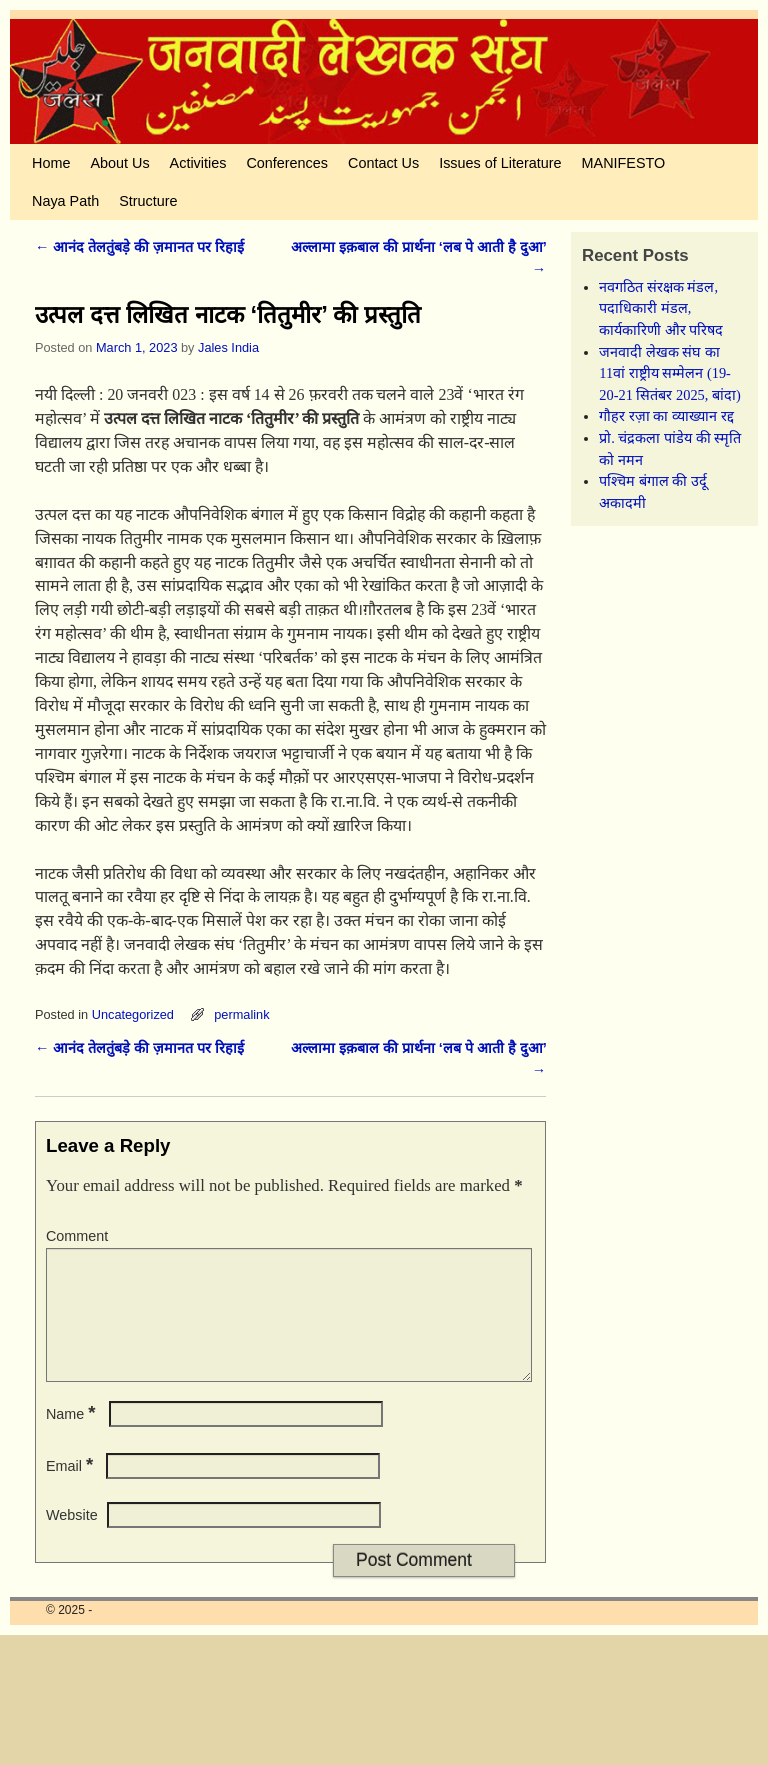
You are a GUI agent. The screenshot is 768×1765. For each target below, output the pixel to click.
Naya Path (65, 201)
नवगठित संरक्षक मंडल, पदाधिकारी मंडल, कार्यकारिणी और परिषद (661, 308)
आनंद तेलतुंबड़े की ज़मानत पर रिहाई (139, 247)
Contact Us (383, 163)
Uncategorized (133, 1014)
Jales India (228, 347)
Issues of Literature (500, 163)
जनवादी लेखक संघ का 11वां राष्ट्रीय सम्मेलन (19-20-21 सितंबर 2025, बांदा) (670, 373)
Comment (77, 1236)
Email (71, 1490)
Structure (148, 201)
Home (51, 163)
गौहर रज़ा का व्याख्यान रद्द (666, 416)
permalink (241, 1014)
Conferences (287, 163)
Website (72, 1539)
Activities (198, 163)
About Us (119, 163)
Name (73, 1438)
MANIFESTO (624, 163)
